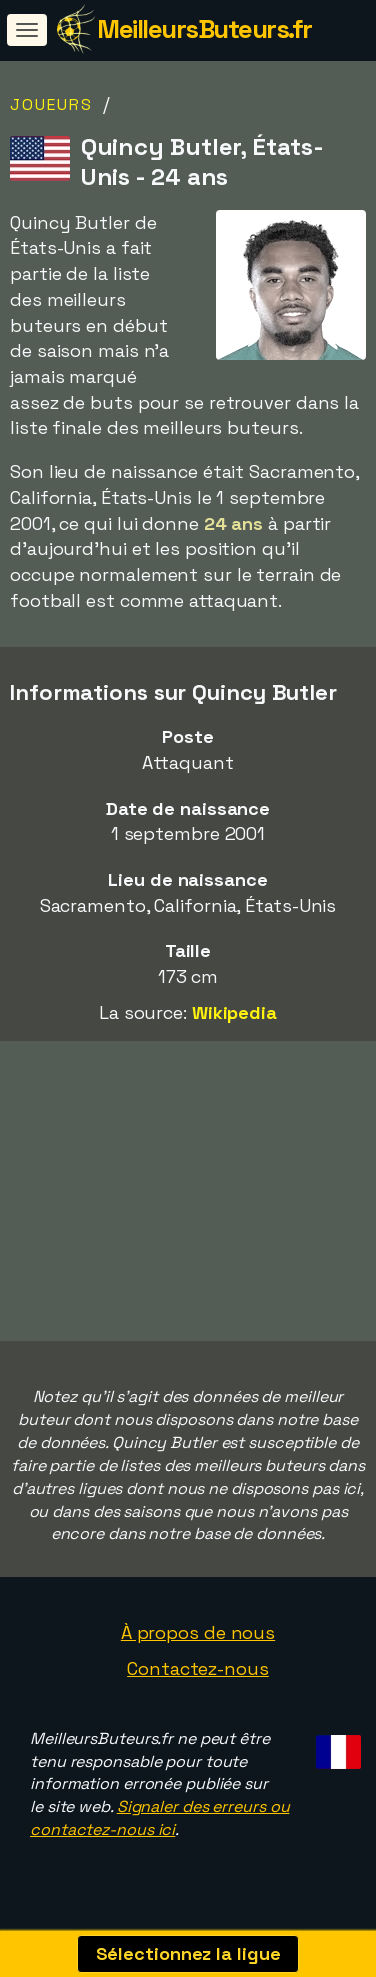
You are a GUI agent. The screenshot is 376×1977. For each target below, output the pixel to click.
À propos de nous (198, 1640)
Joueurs (51, 104)
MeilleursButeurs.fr (204, 29)
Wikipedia (234, 1012)
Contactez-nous (198, 1675)
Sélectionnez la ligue (188, 1953)
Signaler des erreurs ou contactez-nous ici (159, 1826)
